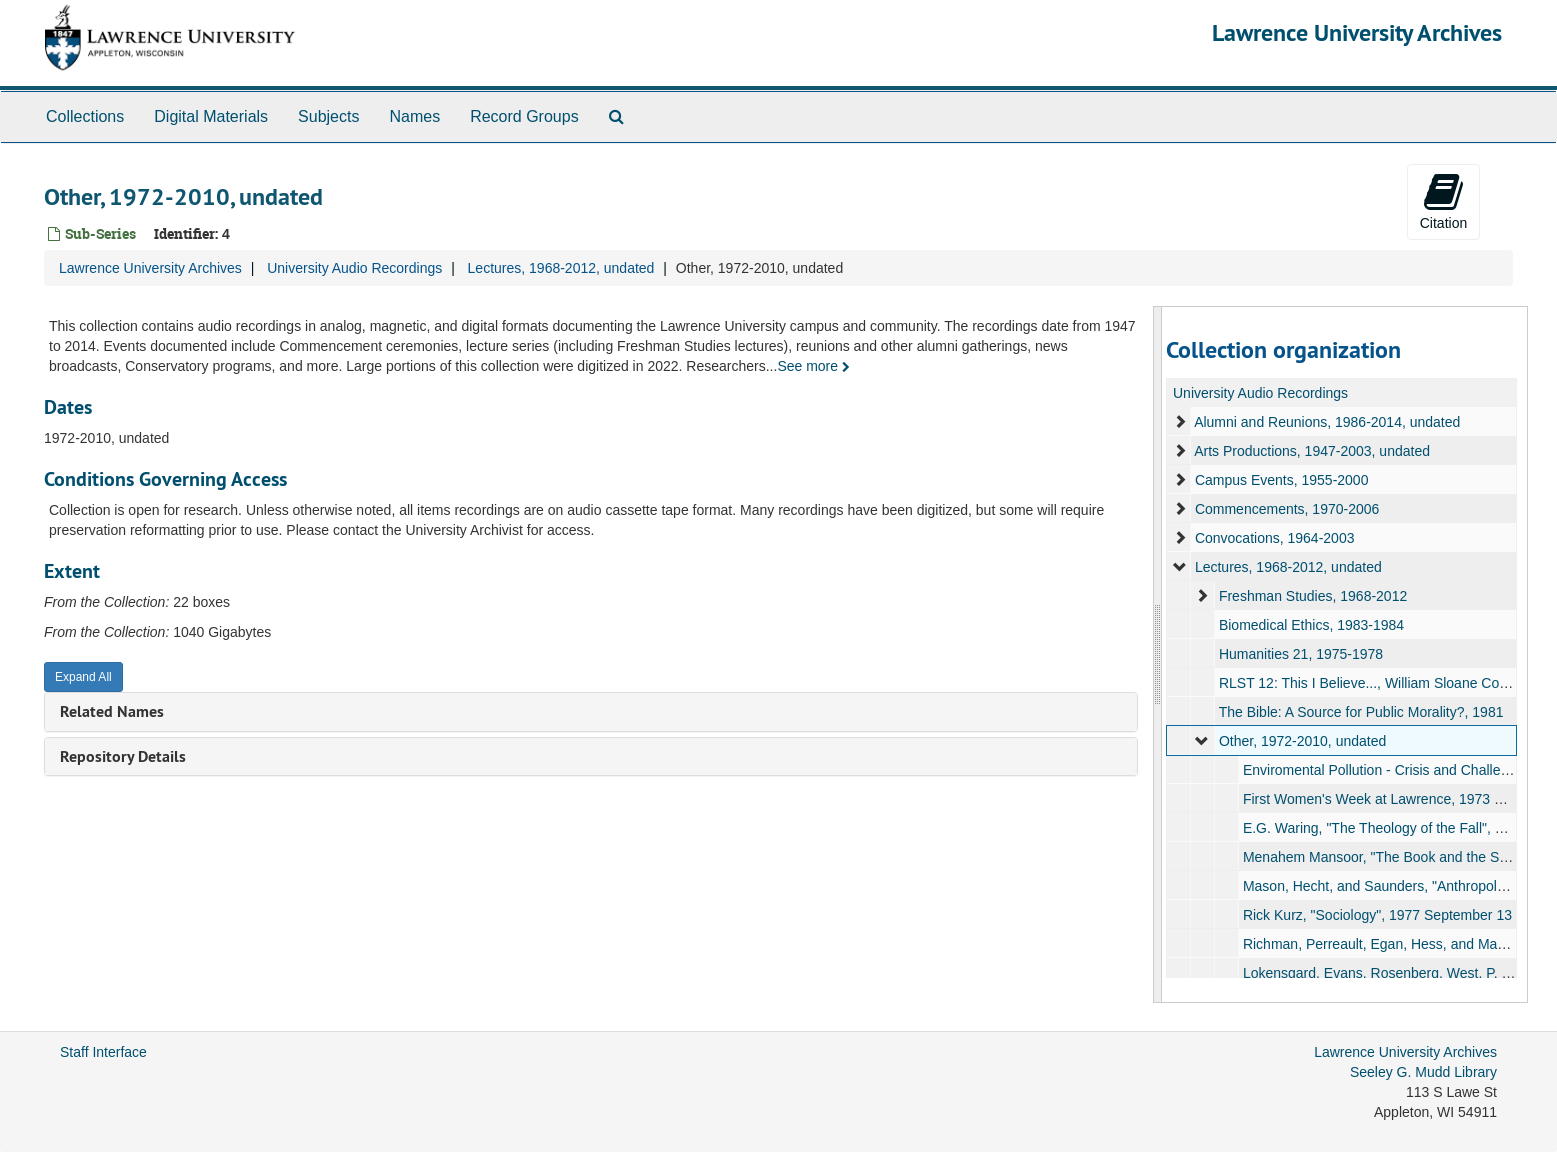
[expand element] (1180, 422)
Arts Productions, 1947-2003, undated (1312, 451)
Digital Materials (211, 116)
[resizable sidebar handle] (1158, 654)
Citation (1443, 201)
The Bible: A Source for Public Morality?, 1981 (1361, 712)
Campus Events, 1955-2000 (1282, 480)
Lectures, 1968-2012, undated (561, 268)
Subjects (328, 116)
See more (813, 366)
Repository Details (123, 756)
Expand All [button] (83, 677)
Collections (85, 116)
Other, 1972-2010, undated (1302, 741)
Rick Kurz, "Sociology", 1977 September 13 (1377, 915)
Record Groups (524, 116)
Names (414, 116)
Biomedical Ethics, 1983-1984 (1311, 625)
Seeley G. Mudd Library (1423, 1072)
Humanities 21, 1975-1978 (1301, 654)
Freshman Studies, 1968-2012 (1313, 596)
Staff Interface (103, 1052)
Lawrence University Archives (1357, 32)
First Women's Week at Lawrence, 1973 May (1382, 799)
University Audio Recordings (354, 268)
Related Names (112, 711)
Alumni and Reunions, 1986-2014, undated (1327, 422)
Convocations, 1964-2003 (1275, 538)
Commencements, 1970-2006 (1287, 509)
